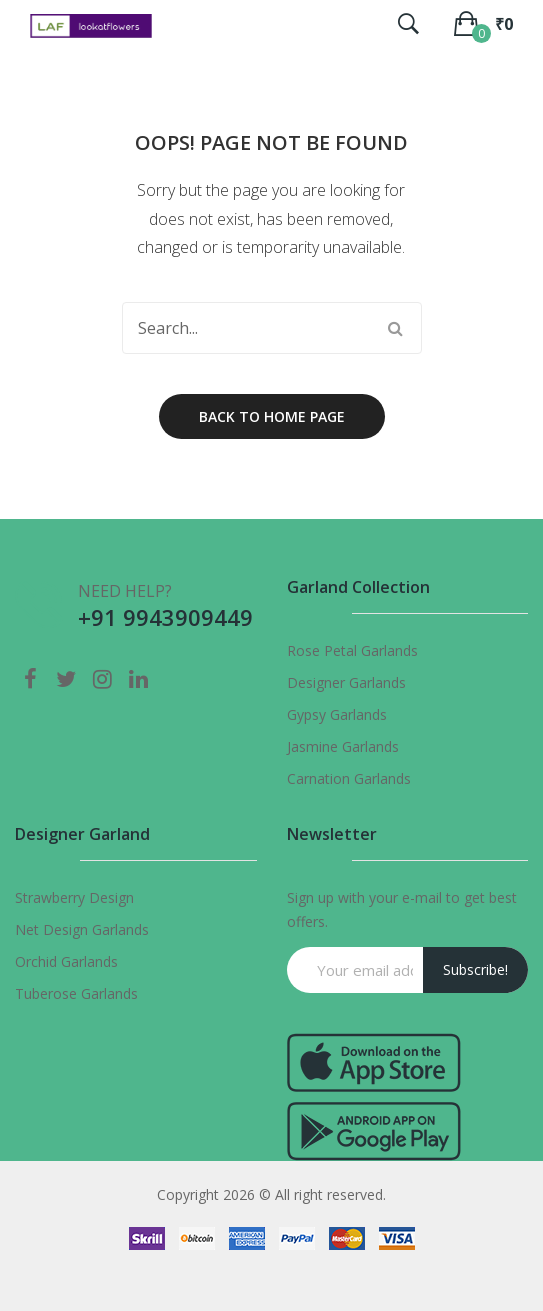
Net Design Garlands (82, 929)
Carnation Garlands (349, 778)
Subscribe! (475, 969)
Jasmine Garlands (343, 746)
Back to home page (272, 416)
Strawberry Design (74, 897)
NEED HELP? (125, 591)
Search (396, 328)
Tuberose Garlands (76, 993)
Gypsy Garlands (337, 714)
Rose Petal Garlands (352, 650)
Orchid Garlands (66, 961)
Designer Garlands (346, 682)
